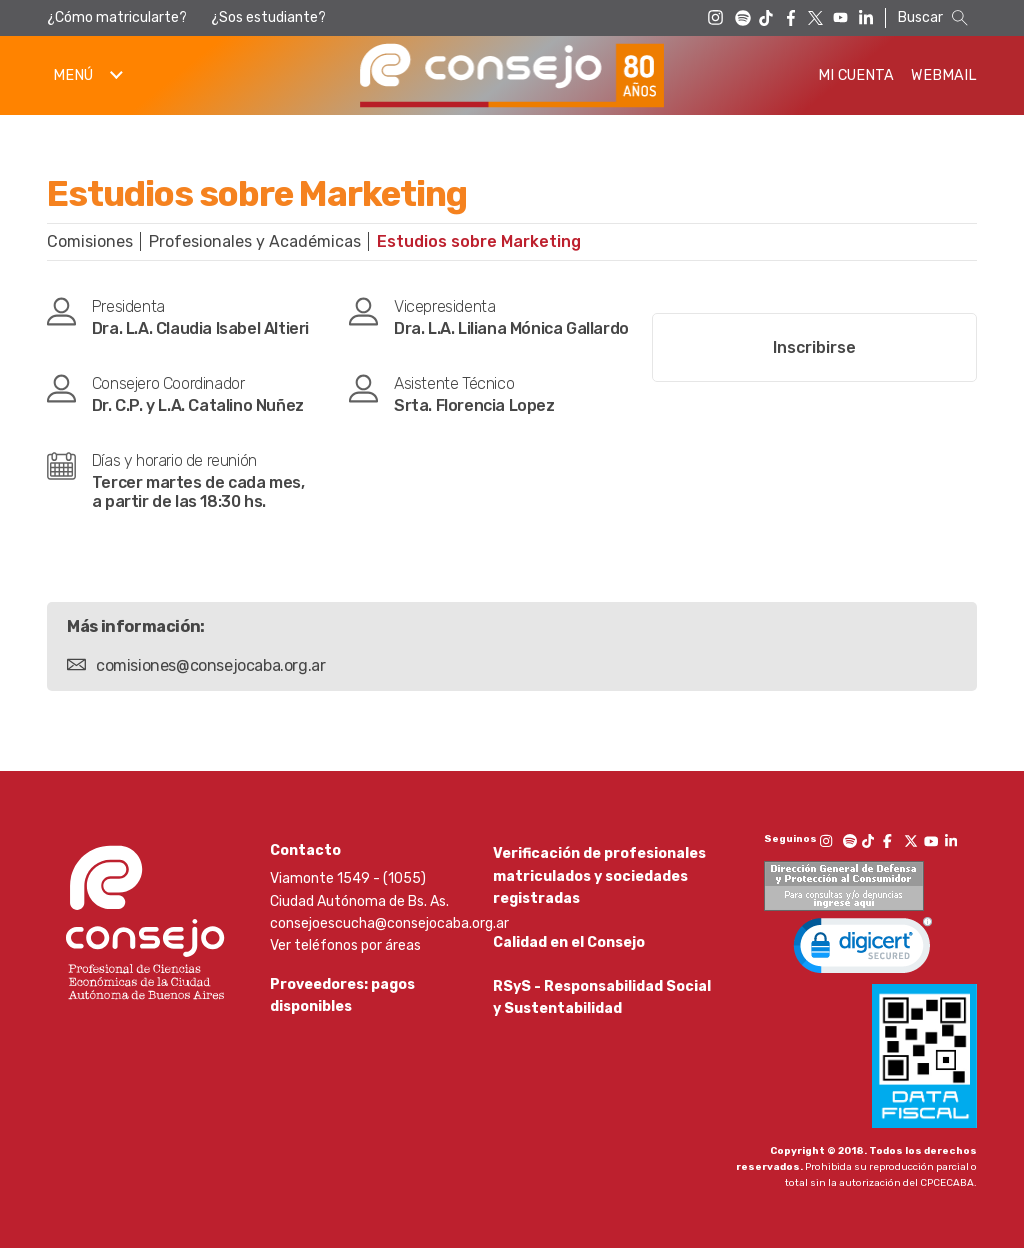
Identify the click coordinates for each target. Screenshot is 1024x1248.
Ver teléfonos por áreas (345, 945)
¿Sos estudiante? (268, 17)
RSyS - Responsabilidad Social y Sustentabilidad (602, 1010)
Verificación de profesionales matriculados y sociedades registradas (599, 876)
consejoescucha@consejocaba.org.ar (389, 923)
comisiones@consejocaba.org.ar (210, 665)
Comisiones (90, 241)
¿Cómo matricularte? (117, 17)
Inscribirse (814, 347)
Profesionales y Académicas (255, 241)
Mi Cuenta (856, 75)
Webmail (944, 75)
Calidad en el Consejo (569, 949)
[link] (863, 950)
